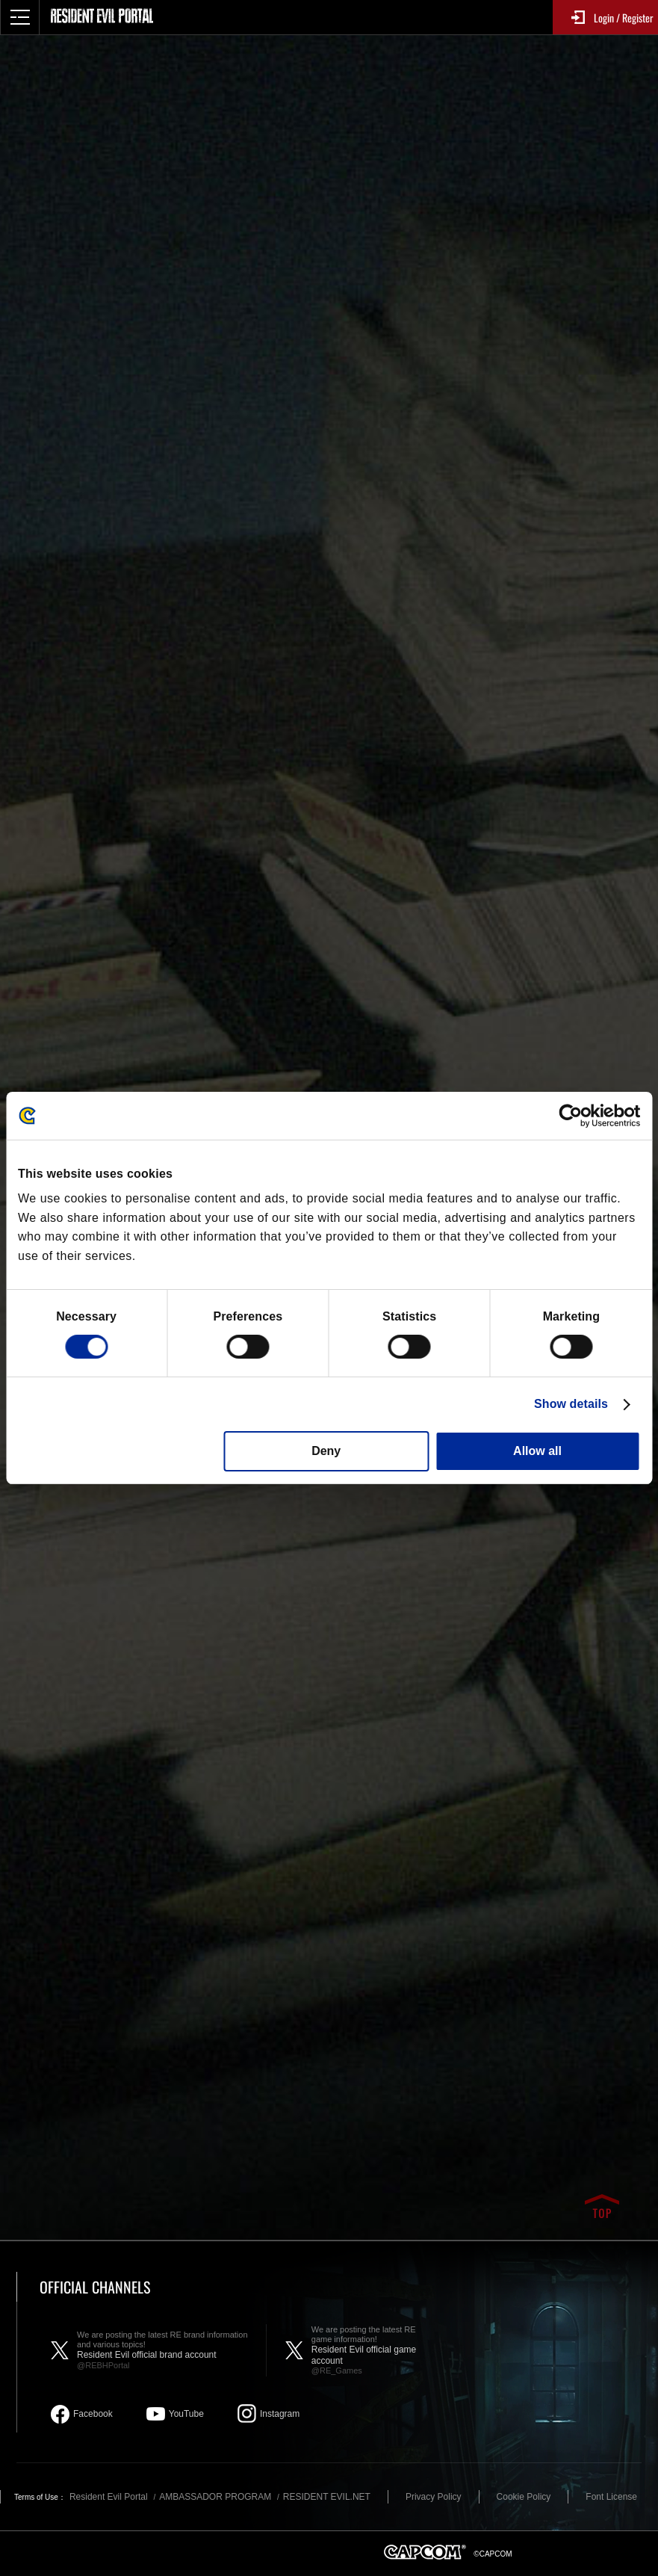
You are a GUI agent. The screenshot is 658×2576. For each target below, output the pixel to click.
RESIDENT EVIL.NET (326, 2497)
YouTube (186, 2414)
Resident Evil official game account (373, 2350)
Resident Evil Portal (108, 2497)
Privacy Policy (434, 2497)
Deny (326, 1451)
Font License (611, 2497)
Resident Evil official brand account (164, 2350)
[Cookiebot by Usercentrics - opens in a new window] (574, 1116)
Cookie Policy (524, 2497)
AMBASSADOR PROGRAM (215, 2497)
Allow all (537, 1451)
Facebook (93, 2414)
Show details (571, 1403)
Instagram (279, 2414)
